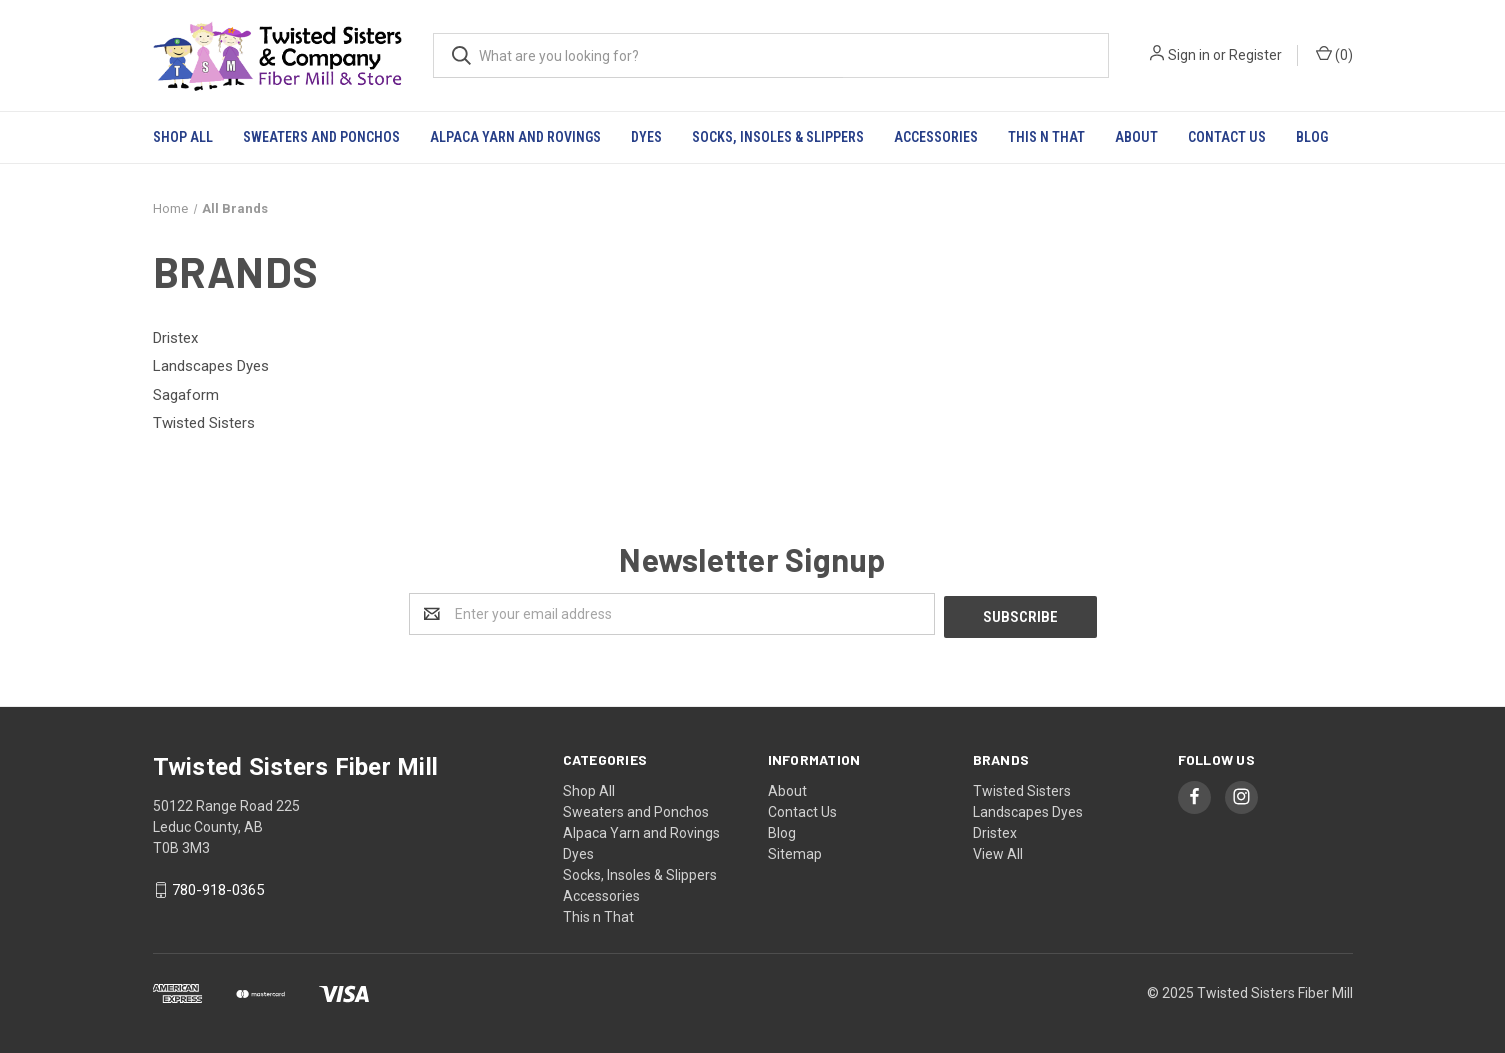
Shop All (183, 137)
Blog (1312, 137)
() (1334, 54)
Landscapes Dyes (1028, 809)
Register (1255, 55)
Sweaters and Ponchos (321, 137)
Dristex (995, 830)
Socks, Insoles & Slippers (778, 137)
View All (998, 851)
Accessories (936, 137)
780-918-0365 (218, 888)
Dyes (646, 137)
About (1136, 137)
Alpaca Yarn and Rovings (515, 137)
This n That (1046, 137)
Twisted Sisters (1022, 788)
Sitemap (795, 851)
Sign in (1189, 55)
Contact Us (1227, 137)
